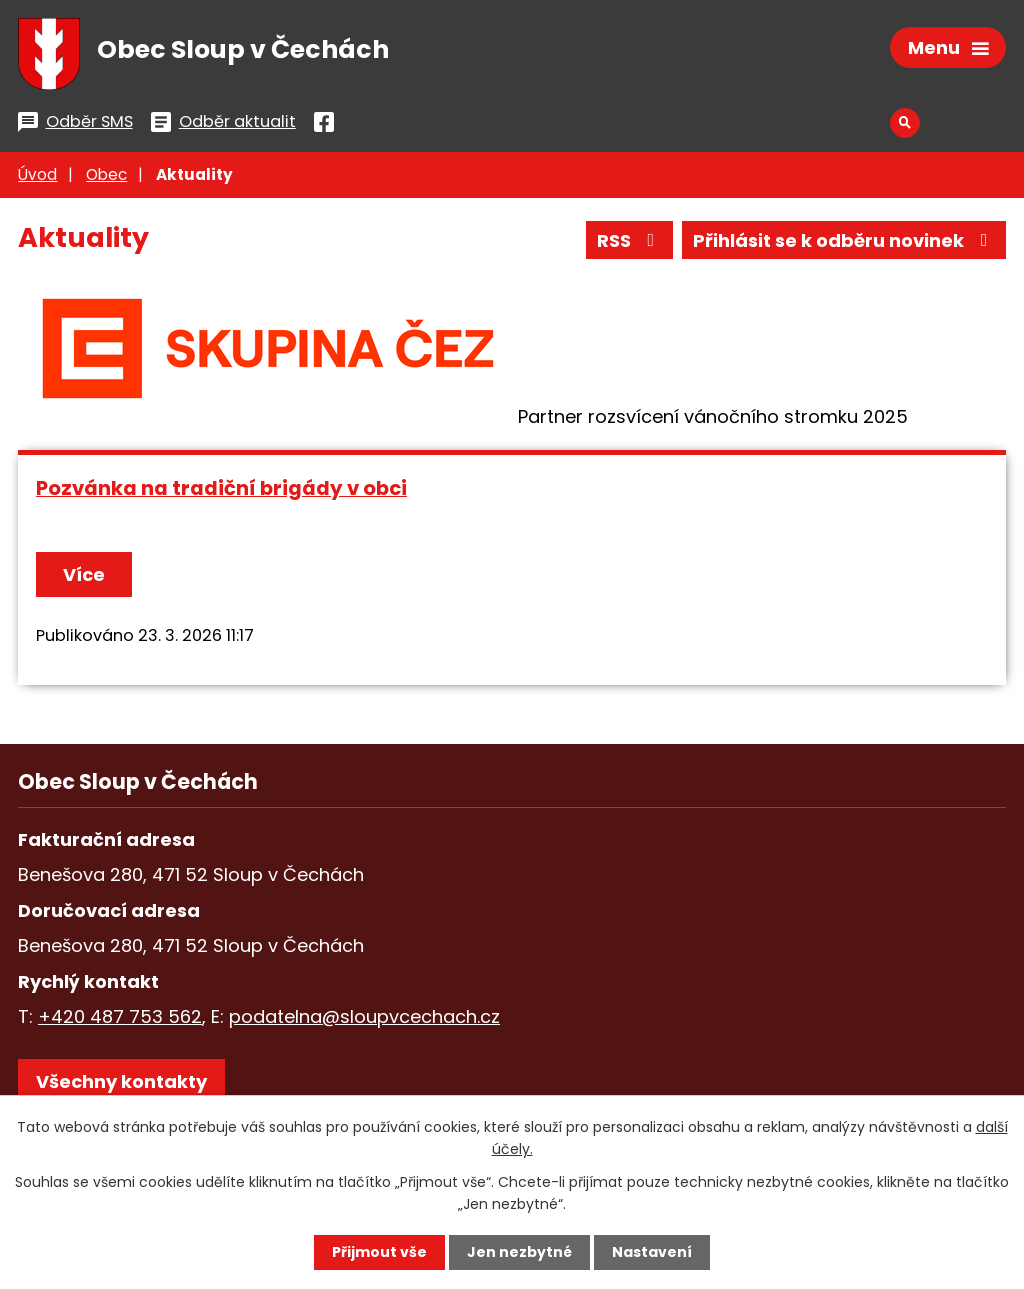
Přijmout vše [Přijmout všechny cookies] (379, 1252)
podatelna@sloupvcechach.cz (364, 1016)
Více (84, 574)
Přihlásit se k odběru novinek (844, 240)
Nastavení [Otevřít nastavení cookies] (652, 1252)
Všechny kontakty (121, 1081)
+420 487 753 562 (120, 1016)
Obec (106, 174)
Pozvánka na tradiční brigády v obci (221, 488)
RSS (630, 240)
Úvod (37, 174)
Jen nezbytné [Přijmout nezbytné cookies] (519, 1252)
